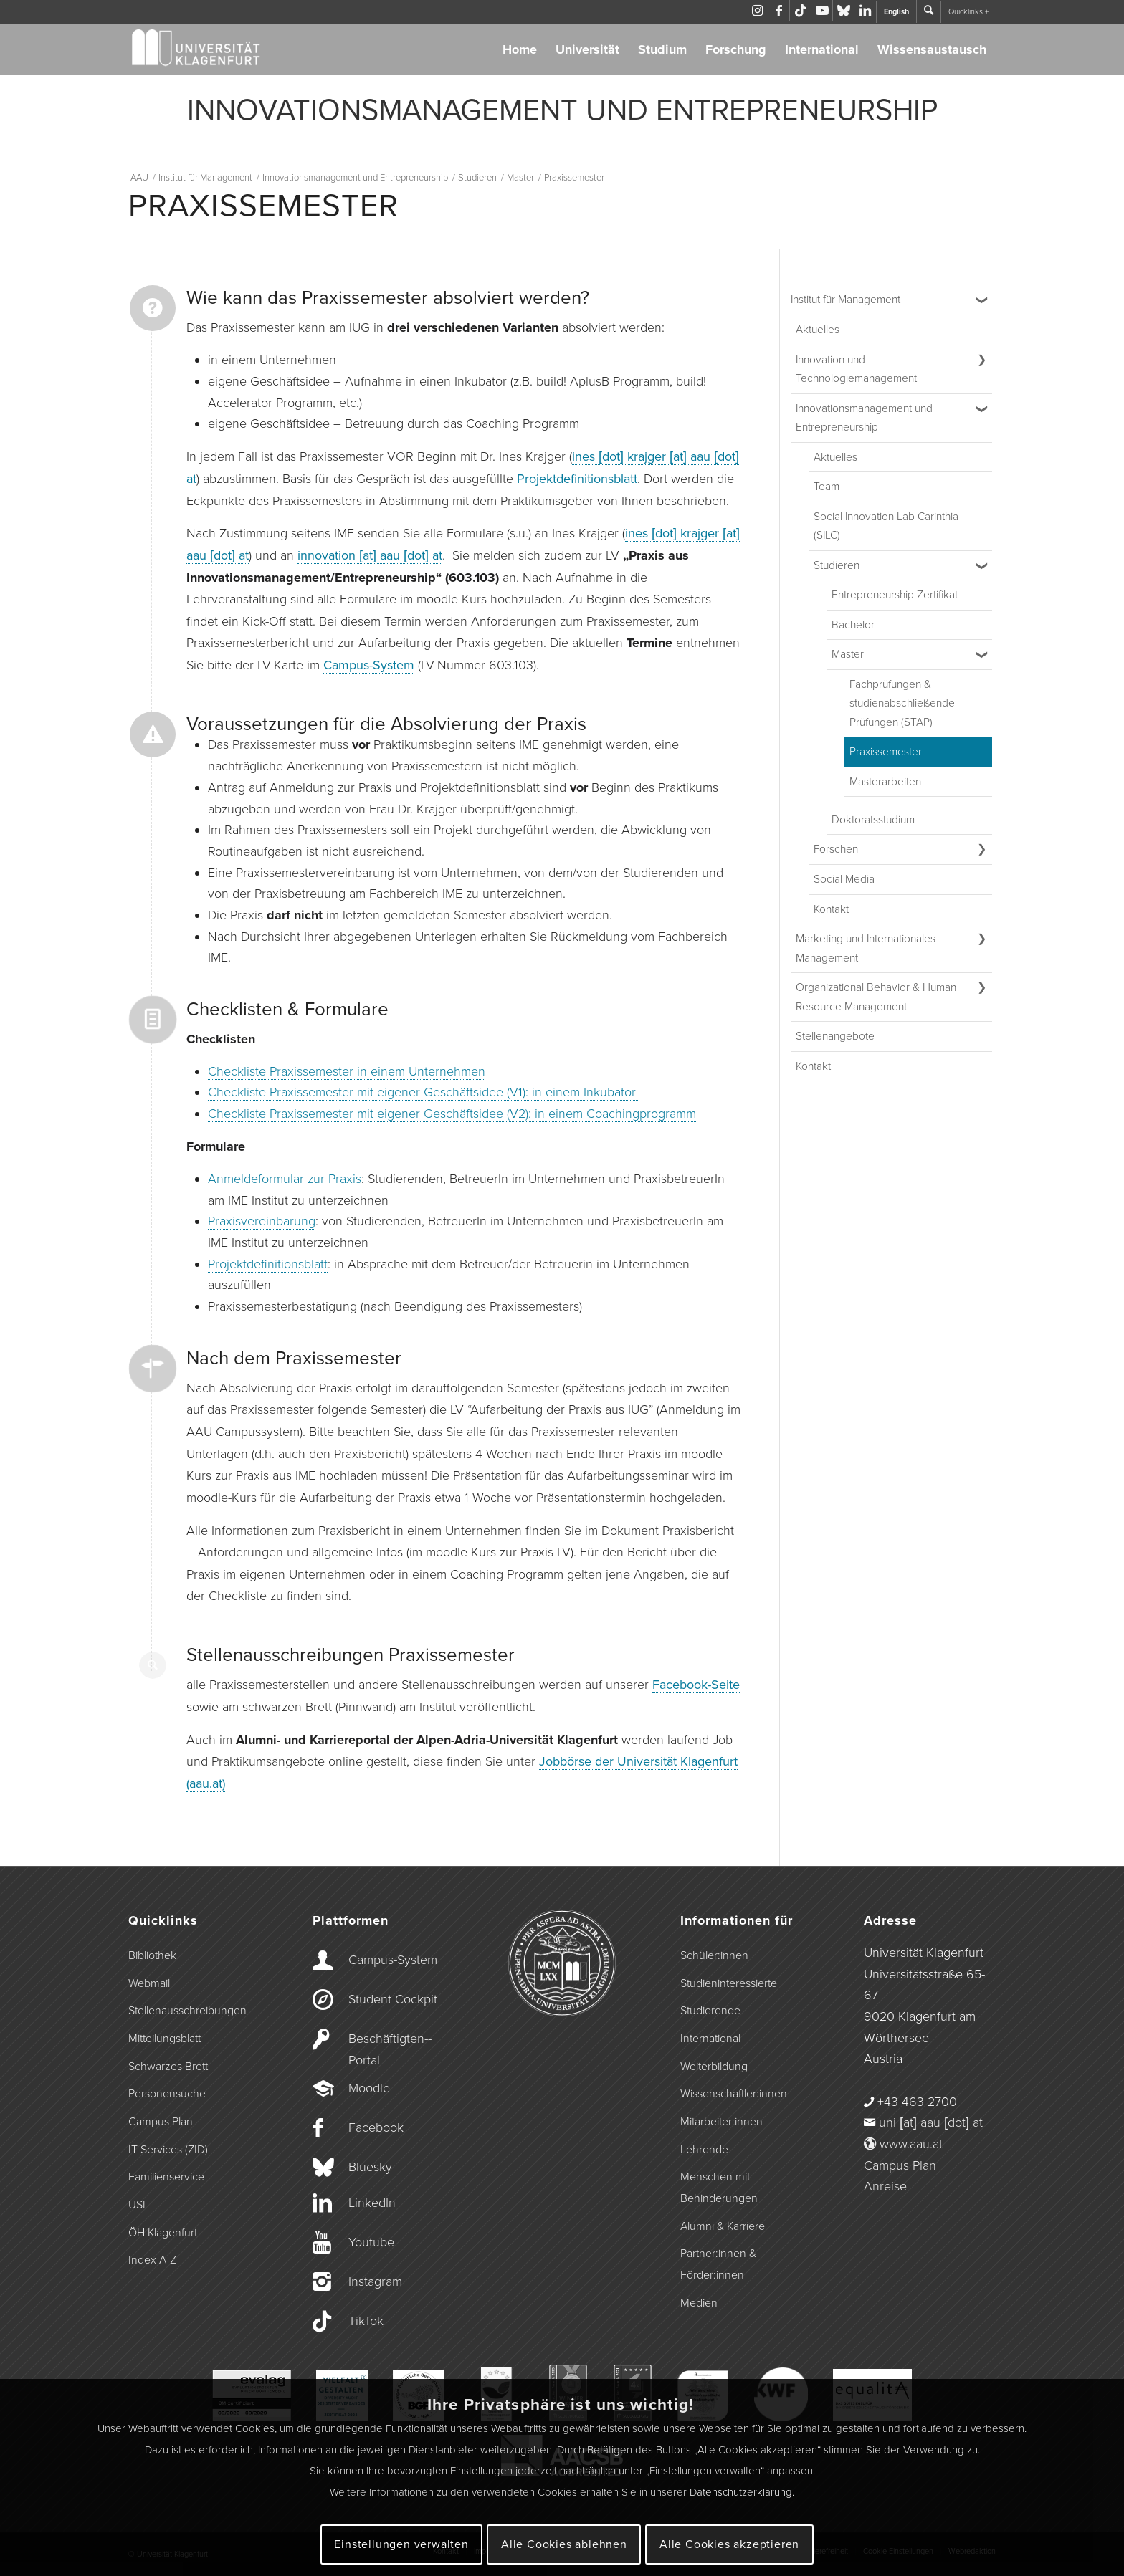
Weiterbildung (714, 2066)
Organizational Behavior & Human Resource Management (876, 997)
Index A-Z (152, 2260)
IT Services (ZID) (168, 2149)
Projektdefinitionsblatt (577, 479)
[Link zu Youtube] (821, 10)
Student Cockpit (392, 1999)
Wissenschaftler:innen (733, 2094)
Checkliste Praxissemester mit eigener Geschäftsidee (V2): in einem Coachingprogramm (452, 1113)
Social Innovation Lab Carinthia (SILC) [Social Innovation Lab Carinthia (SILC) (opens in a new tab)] (886, 526)
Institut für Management (845, 299)
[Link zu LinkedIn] (865, 10)
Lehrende (704, 2149)
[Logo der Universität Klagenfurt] (196, 49)
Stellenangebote (835, 1036)
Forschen (836, 849)
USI (137, 2205)
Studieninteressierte (728, 1983)
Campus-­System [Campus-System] (392, 1960)
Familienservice (166, 2177)
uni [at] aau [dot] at (931, 2122)
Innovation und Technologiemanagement (856, 369)
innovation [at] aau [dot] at (369, 555)
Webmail (149, 1983)
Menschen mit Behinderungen (719, 2188)
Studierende (710, 2010)
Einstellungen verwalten (401, 2544)
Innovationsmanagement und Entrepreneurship (864, 418)
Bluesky (370, 2167)
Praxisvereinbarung (261, 1221)
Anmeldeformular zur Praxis (284, 1179)
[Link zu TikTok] (800, 10)
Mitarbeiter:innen (721, 2122)
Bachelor (853, 624)
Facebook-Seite (696, 1684)
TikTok (366, 2321)
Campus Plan (160, 2122)
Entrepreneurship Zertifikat (895, 594)
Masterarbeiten (885, 781)
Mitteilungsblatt (164, 2038)
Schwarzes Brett (168, 2066)
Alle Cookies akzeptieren (729, 2544)
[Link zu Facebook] (778, 10)
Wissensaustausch (931, 49)
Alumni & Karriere (722, 2226)
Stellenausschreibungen (187, 2010)
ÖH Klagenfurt (162, 2233)
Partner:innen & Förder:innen (718, 2264)
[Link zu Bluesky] (843, 10)
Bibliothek (152, 1955)
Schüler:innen (714, 1955)
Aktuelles (817, 329)
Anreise (885, 2186)
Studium (662, 49)
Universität (587, 49)
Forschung (735, 49)
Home (520, 49)
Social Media (844, 879)
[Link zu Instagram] (757, 10)
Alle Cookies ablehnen (564, 2544)
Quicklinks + (968, 11)
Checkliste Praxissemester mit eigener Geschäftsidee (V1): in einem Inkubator (423, 1092)
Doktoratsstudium (873, 819)
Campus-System (368, 665)
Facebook (376, 2127)
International (822, 49)
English (896, 11)
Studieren (836, 565)
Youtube (371, 2242)
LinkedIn (372, 2203)
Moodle (369, 2088)
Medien (699, 2303)
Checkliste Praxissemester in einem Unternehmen (346, 1071)
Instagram (375, 2281)
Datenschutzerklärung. (742, 2492)
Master (848, 654)
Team (826, 486)
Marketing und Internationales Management (865, 948)
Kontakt (831, 909)
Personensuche (167, 2094)
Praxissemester (885, 751)
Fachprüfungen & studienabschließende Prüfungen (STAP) (902, 703)
